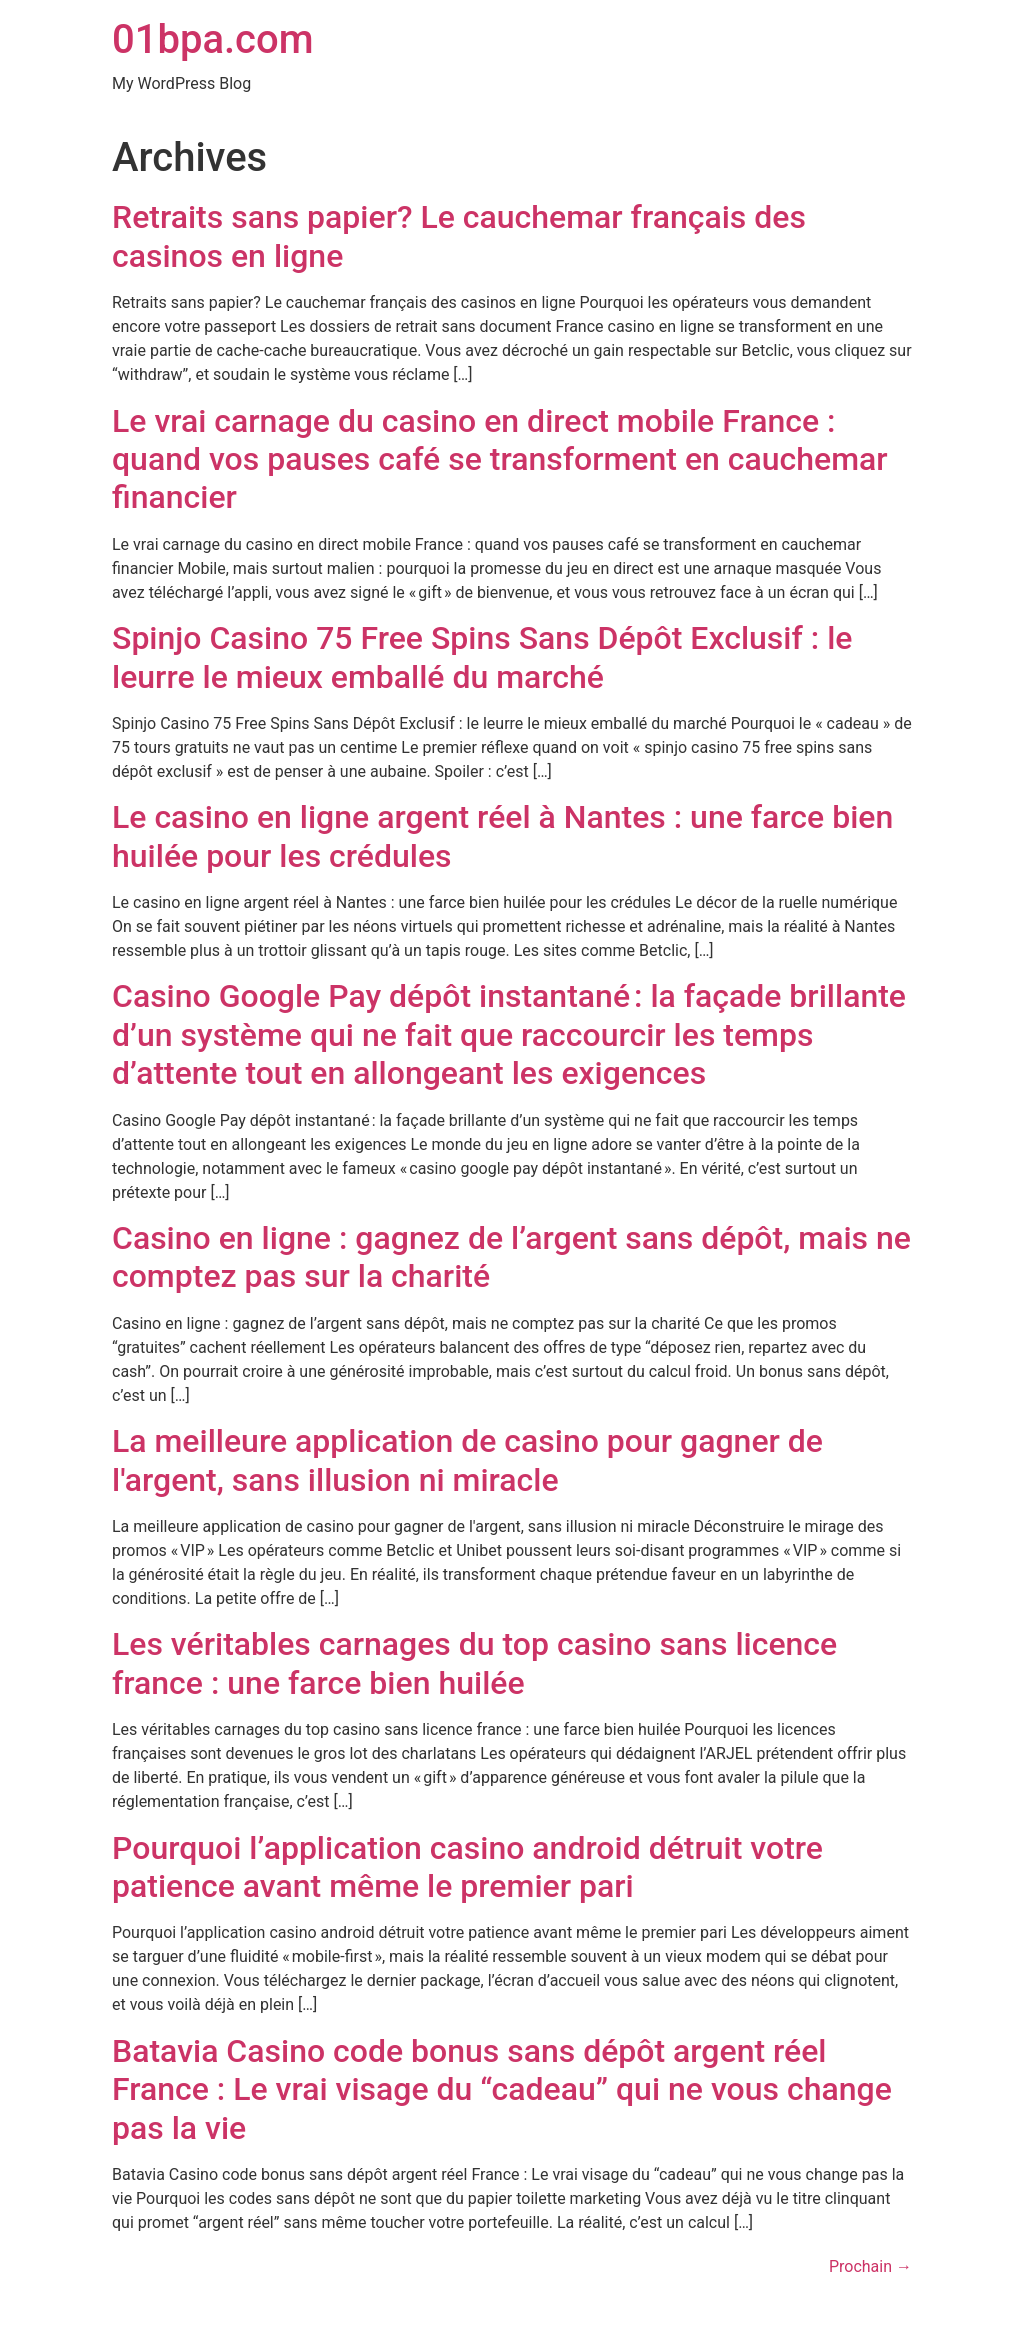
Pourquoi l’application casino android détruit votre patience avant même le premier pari (467, 1867)
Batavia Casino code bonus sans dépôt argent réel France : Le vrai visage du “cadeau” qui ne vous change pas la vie (502, 2089)
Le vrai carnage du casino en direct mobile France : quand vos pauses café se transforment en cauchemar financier (500, 459)
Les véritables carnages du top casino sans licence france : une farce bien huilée (474, 1663)
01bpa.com (213, 39)
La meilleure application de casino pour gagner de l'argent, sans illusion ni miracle (467, 1460)
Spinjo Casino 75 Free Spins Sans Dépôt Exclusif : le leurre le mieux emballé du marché (482, 657)
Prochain (870, 2266)
